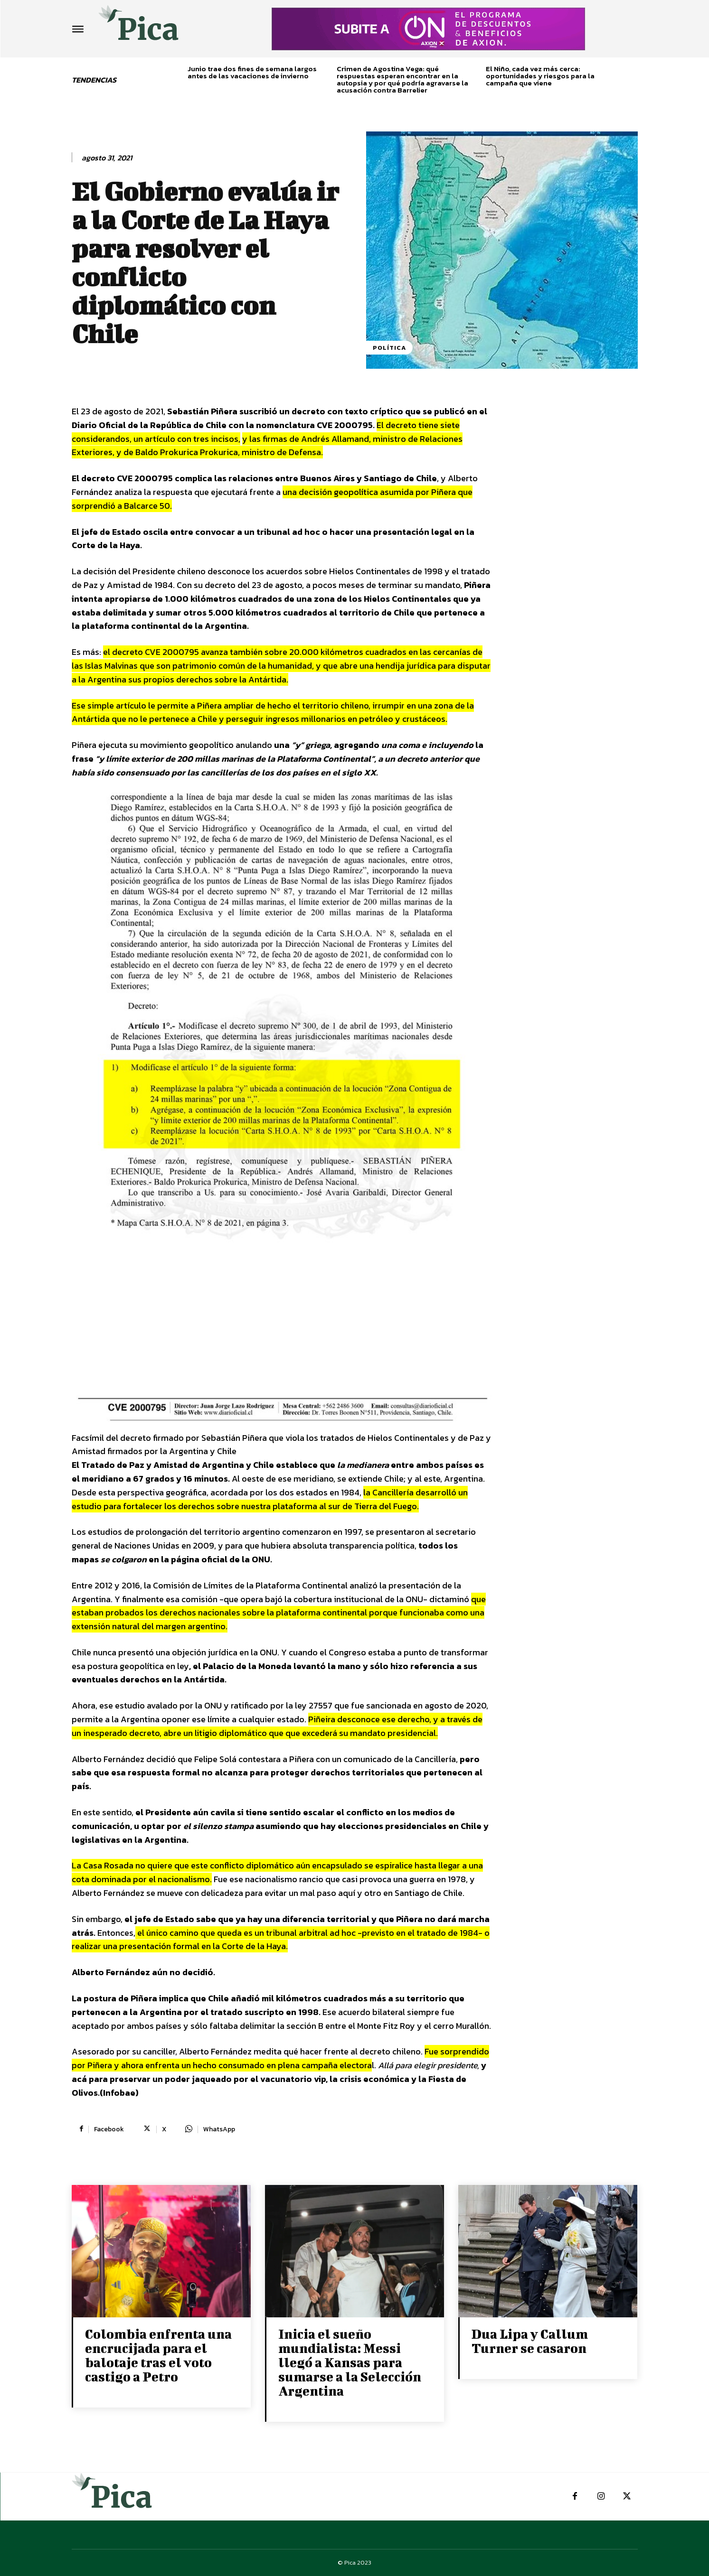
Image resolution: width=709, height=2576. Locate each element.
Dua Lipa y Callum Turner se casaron (530, 2340)
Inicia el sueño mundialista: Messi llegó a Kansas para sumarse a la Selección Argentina (349, 2362)
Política (389, 348)
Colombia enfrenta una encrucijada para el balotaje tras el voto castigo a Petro (158, 2355)
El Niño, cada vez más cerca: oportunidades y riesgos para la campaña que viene (540, 75)
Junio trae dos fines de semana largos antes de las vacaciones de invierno (252, 72)
